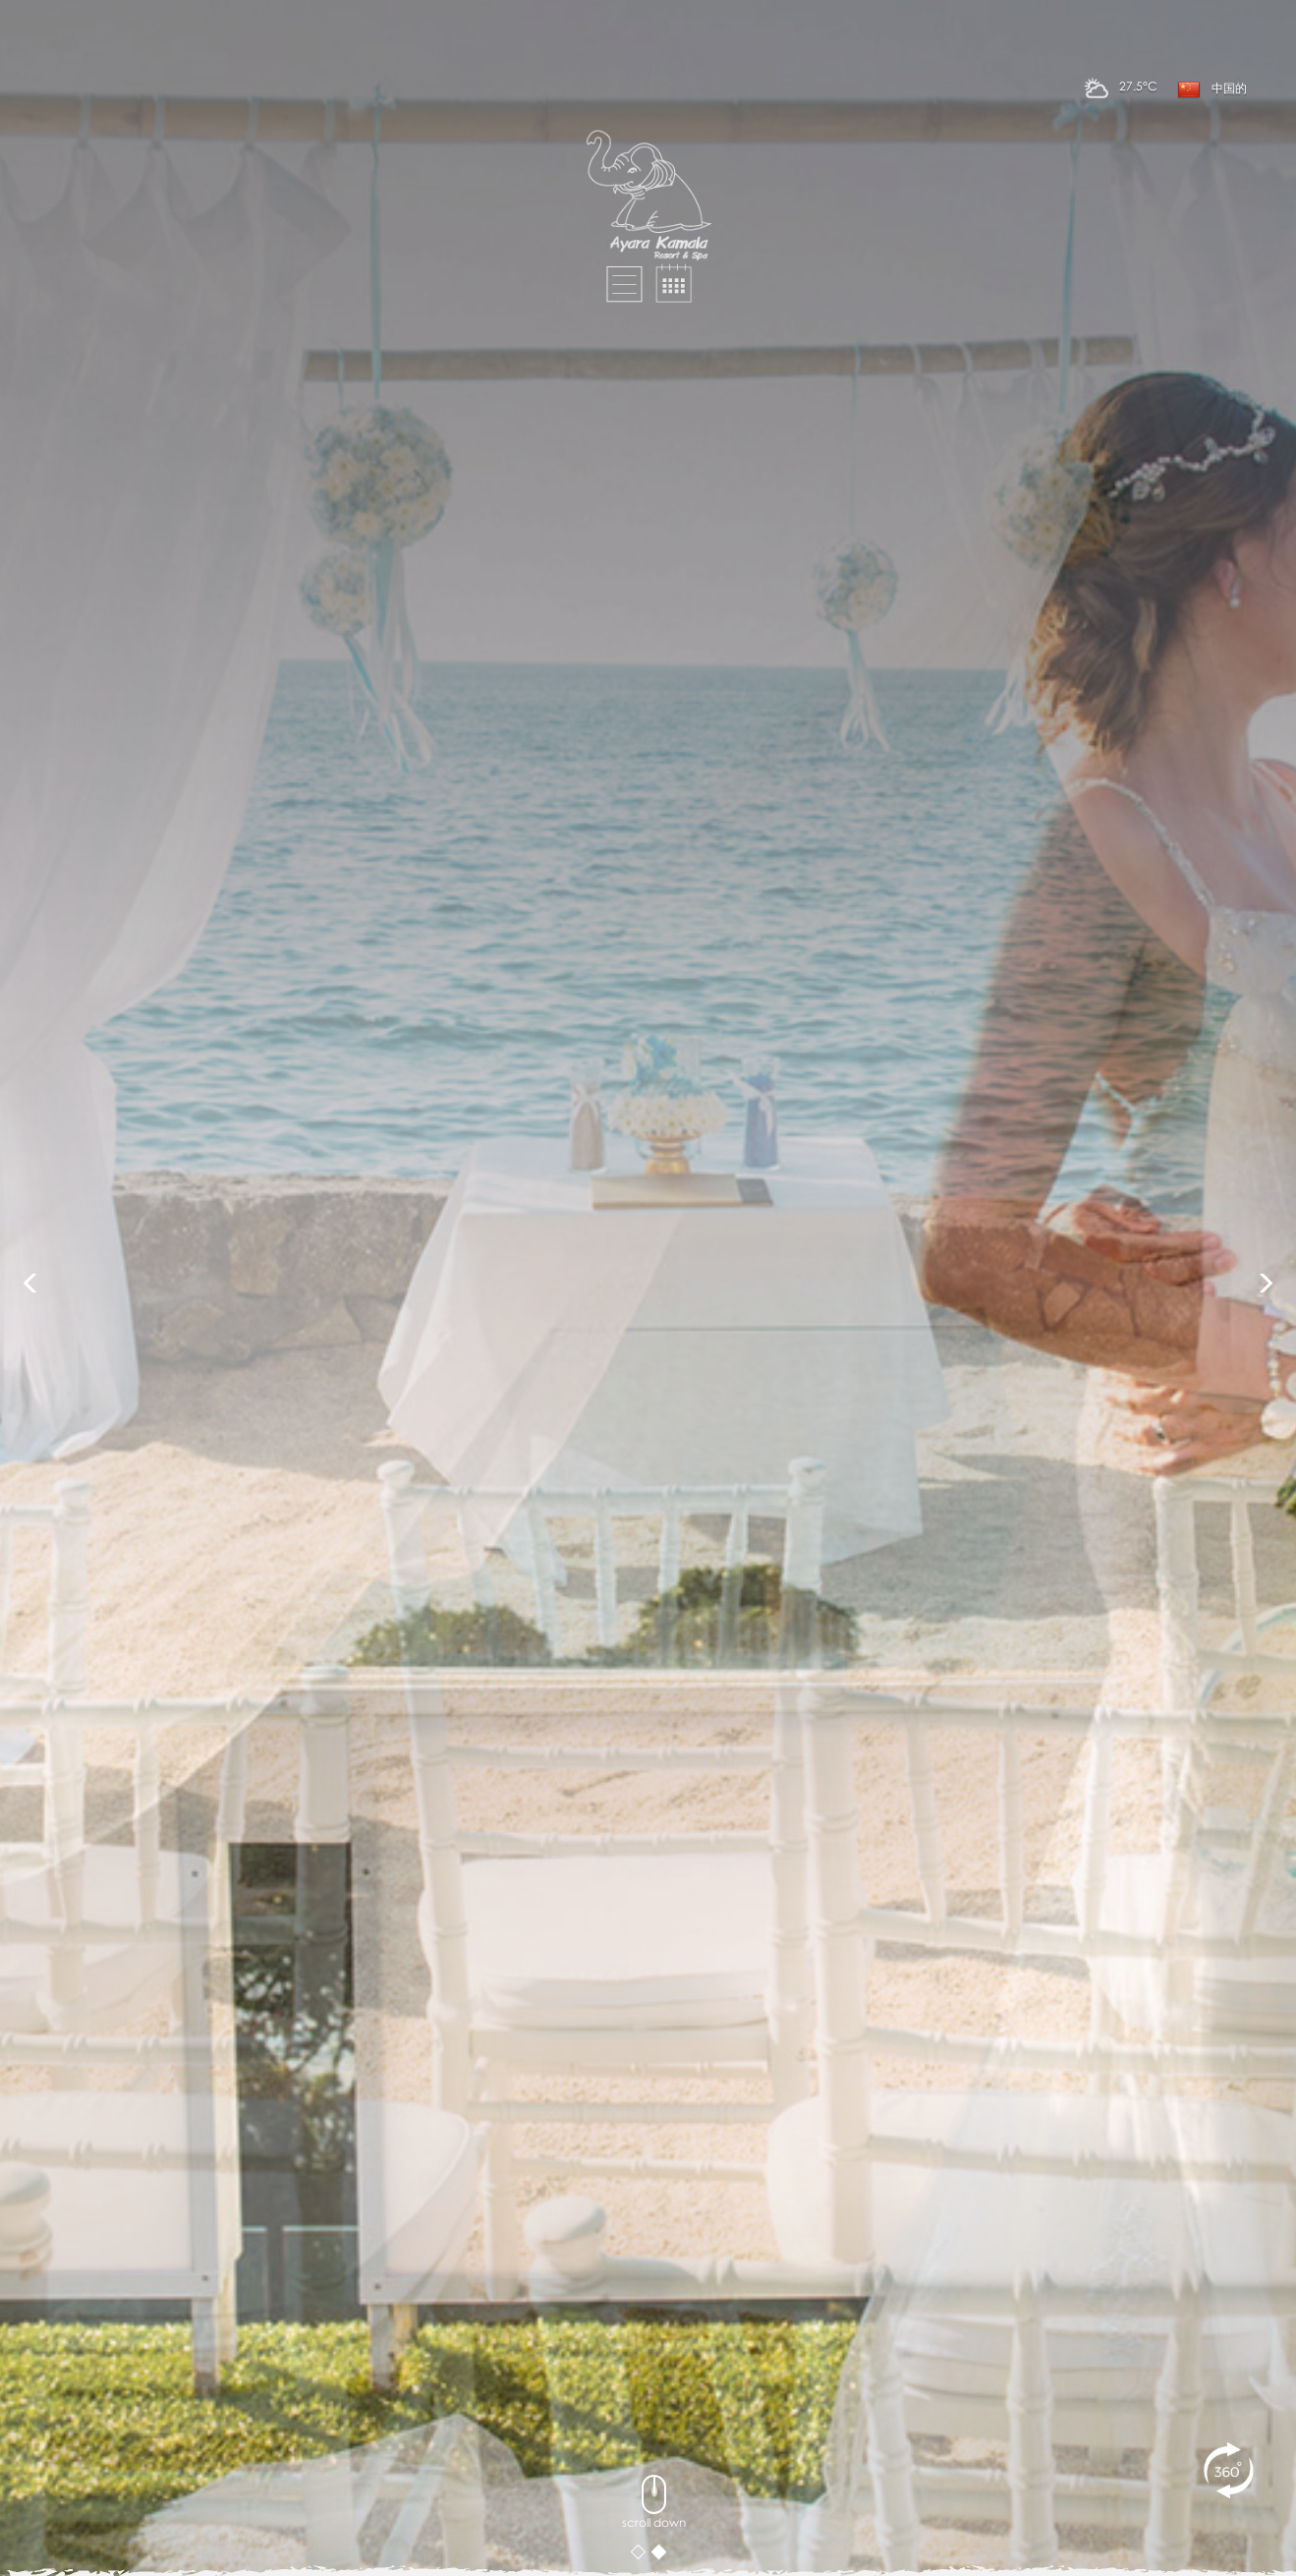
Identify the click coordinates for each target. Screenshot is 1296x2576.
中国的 (1212, 89)
